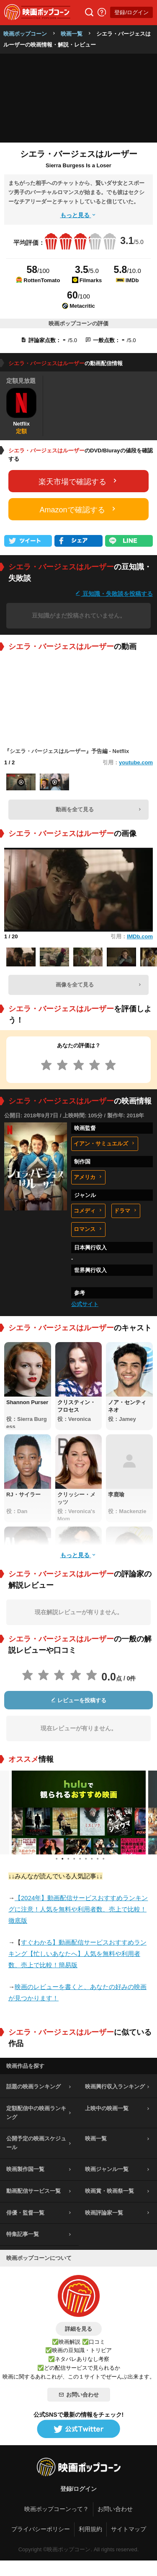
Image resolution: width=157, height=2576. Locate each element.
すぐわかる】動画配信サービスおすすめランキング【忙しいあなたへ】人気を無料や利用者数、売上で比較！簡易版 (77, 1953)
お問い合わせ (79, 2395)
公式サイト (84, 1304)
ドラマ (126, 1211)
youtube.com (136, 762)
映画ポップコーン (25, 34)
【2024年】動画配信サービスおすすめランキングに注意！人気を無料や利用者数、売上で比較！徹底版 (78, 1909)
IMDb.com (140, 936)
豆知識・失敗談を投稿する (114, 593)
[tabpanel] (79, 1812)
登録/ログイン (131, 12)
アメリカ (88, 1177)
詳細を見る (78, 2329)
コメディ (88, 1211)
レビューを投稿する (79, 1700)
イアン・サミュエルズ (105, 1143)
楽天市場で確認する (79, 481)
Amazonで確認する (78, 509)
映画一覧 (71, 34)
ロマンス (88, 1229)
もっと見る (78, 215)
